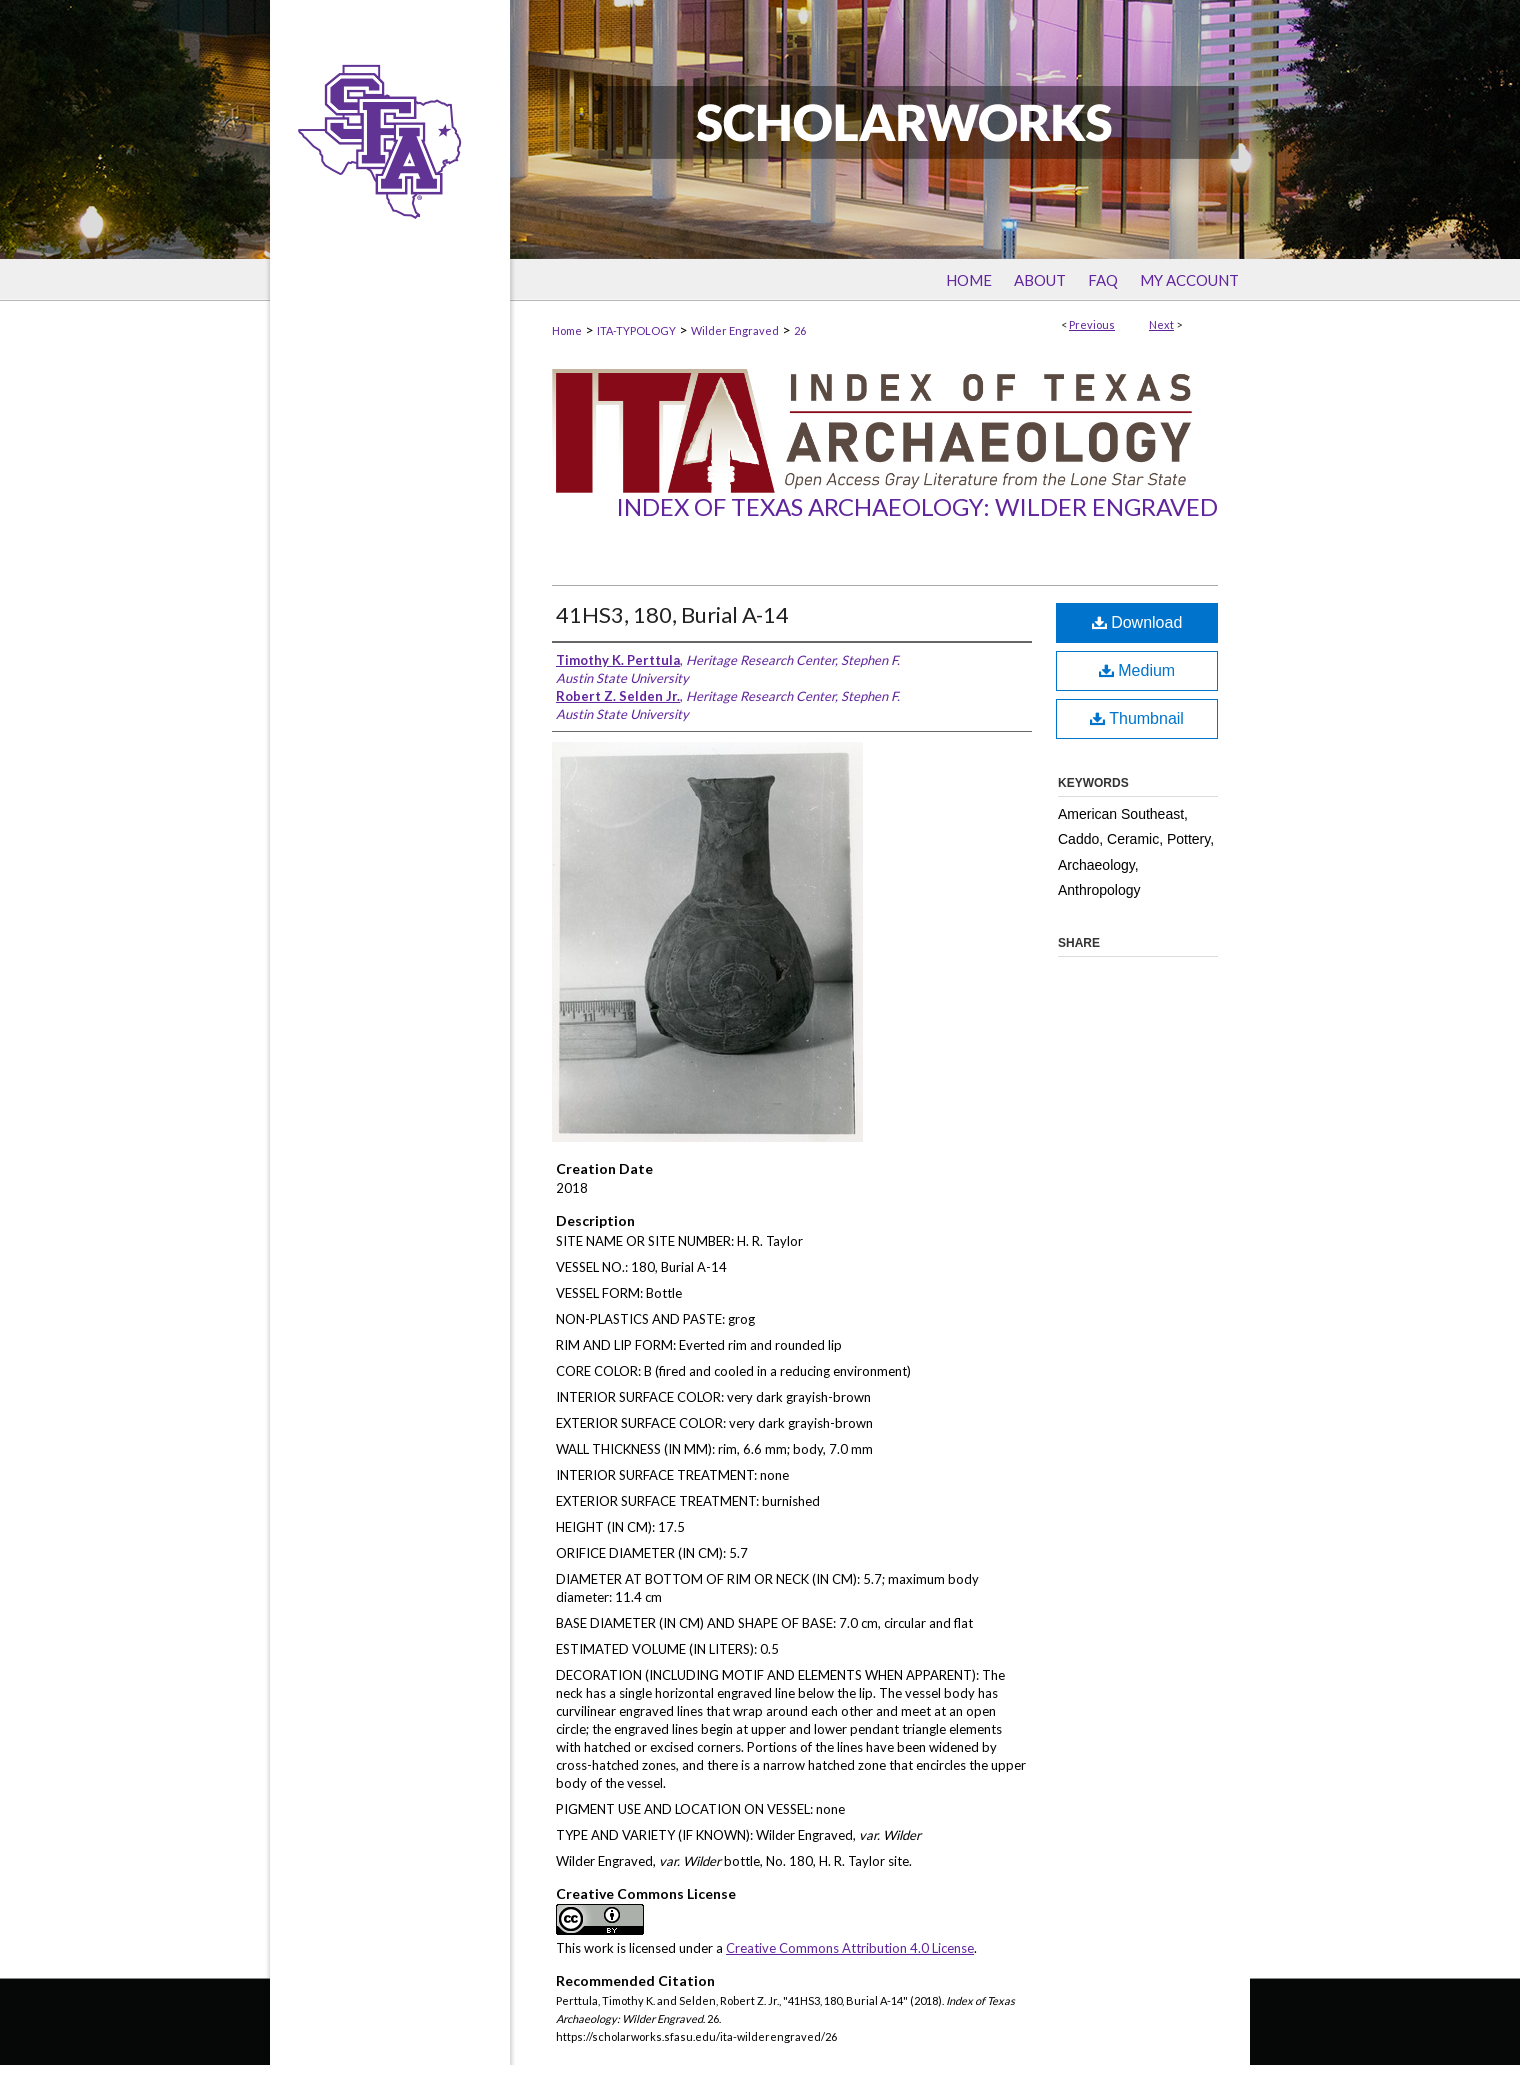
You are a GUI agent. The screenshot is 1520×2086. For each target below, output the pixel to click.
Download (1137, 622)
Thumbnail (1137, 718)
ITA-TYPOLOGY (636, 330)
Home (567, 330)
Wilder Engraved (735, 330)
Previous (1092, 324)
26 (800, 330)
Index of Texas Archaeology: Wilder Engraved (917, 506)
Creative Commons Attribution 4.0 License (850, 1948)
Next (1161, 324)
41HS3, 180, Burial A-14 (672, 614)
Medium (1137, 670)
